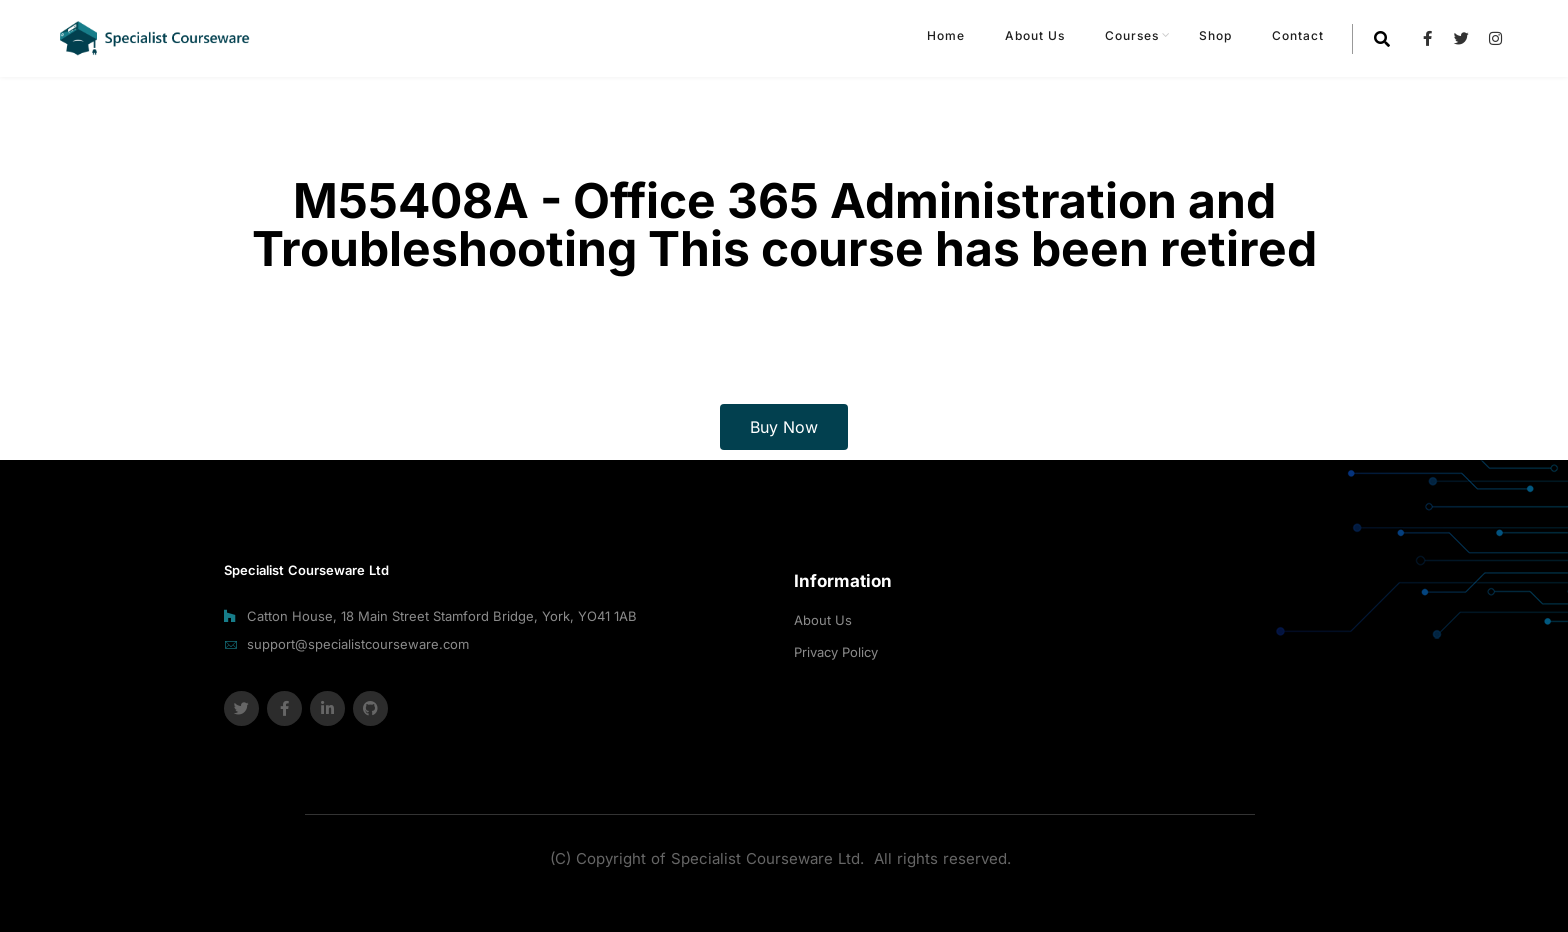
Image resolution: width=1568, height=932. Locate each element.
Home (946, 35)
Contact (1298, 35)
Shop (1215, 35)
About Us (1035, 35)
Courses (1132, 35)
